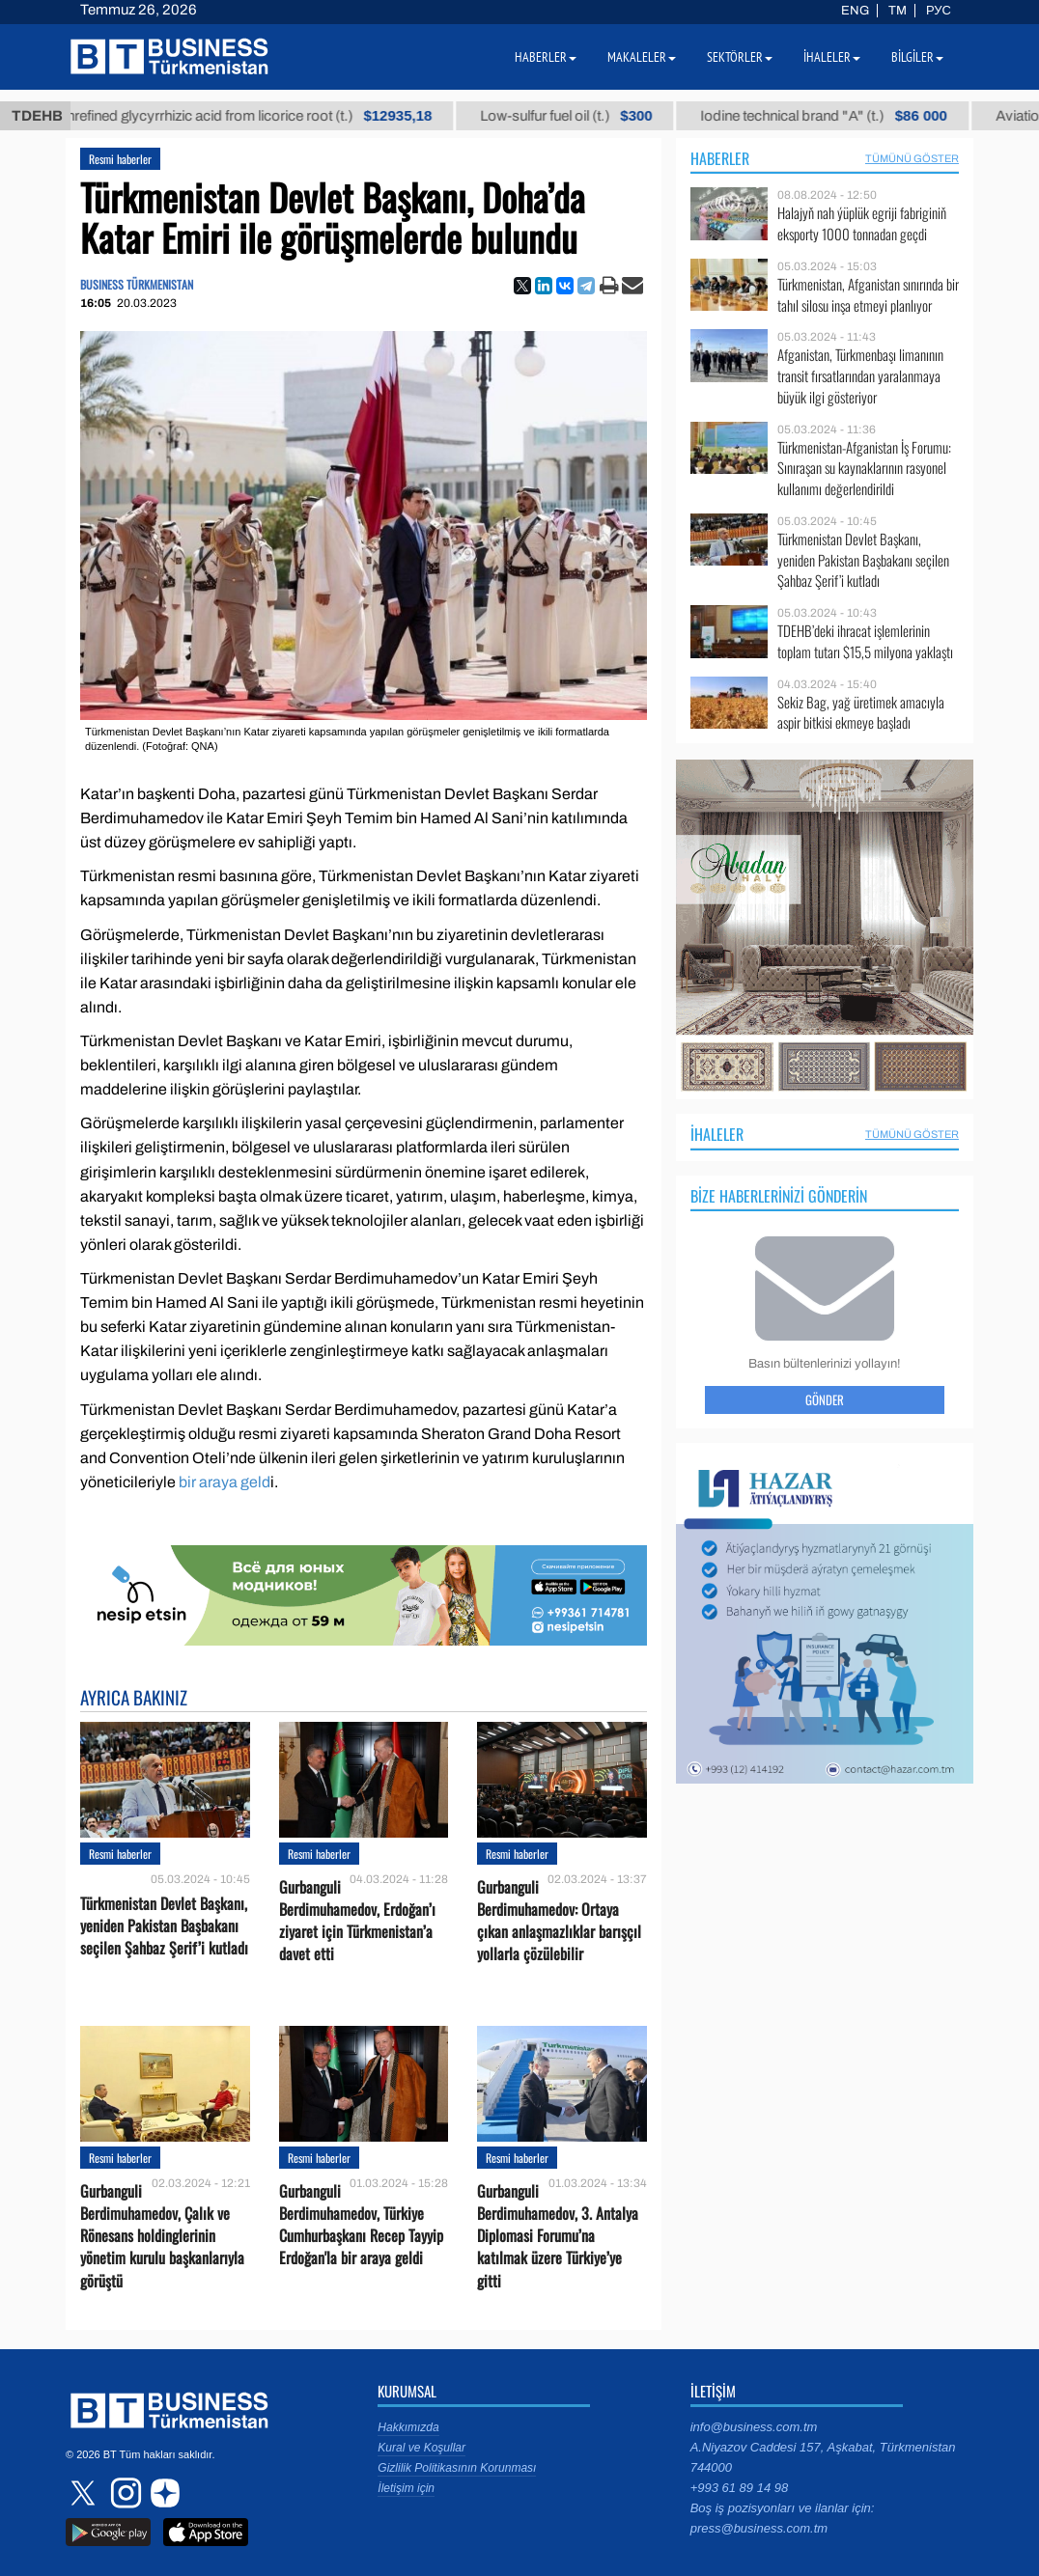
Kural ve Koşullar (421, 2447)
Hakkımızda (408, 2427)
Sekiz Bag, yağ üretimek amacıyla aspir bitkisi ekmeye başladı (860, 713)
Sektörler (739, 57)
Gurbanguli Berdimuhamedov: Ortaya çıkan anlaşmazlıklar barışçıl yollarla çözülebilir (559, 1921)
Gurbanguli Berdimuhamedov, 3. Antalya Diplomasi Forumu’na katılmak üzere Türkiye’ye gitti (557, 2236)
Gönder (824, 1399)
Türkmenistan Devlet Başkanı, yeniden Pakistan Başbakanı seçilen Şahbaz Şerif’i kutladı (164, 1925)
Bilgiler (917, 57)
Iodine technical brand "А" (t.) (840, 116)
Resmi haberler (120, 159)
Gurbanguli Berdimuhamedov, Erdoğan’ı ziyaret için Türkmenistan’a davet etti (357, 1921)
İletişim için (406, 2488)
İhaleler (717, 1134)
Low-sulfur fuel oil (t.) (583, 116)
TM (897, 10)
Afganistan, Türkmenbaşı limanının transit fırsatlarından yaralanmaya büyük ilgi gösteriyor (860, 376)
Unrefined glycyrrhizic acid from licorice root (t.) (261, 116)
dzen (162, 2493)
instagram (123, 2493)
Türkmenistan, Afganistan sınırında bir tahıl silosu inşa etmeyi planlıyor (868, 295)
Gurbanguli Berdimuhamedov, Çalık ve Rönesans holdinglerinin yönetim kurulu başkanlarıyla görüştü (162, 2236)
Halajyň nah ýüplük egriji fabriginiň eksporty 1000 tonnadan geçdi (861, 223)
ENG (855, 10)
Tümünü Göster (912, 158)
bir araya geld (224, 1482)
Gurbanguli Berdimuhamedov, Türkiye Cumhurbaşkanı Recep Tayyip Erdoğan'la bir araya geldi (361, 2225)
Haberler (719, 158)
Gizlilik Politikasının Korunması (457, 2468)
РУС (938, 10)
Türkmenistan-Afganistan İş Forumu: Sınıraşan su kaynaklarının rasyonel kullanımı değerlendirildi (864, 468)
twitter (85, 2493)
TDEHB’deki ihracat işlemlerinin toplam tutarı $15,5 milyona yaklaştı (865, 641)
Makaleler (641, 57)
